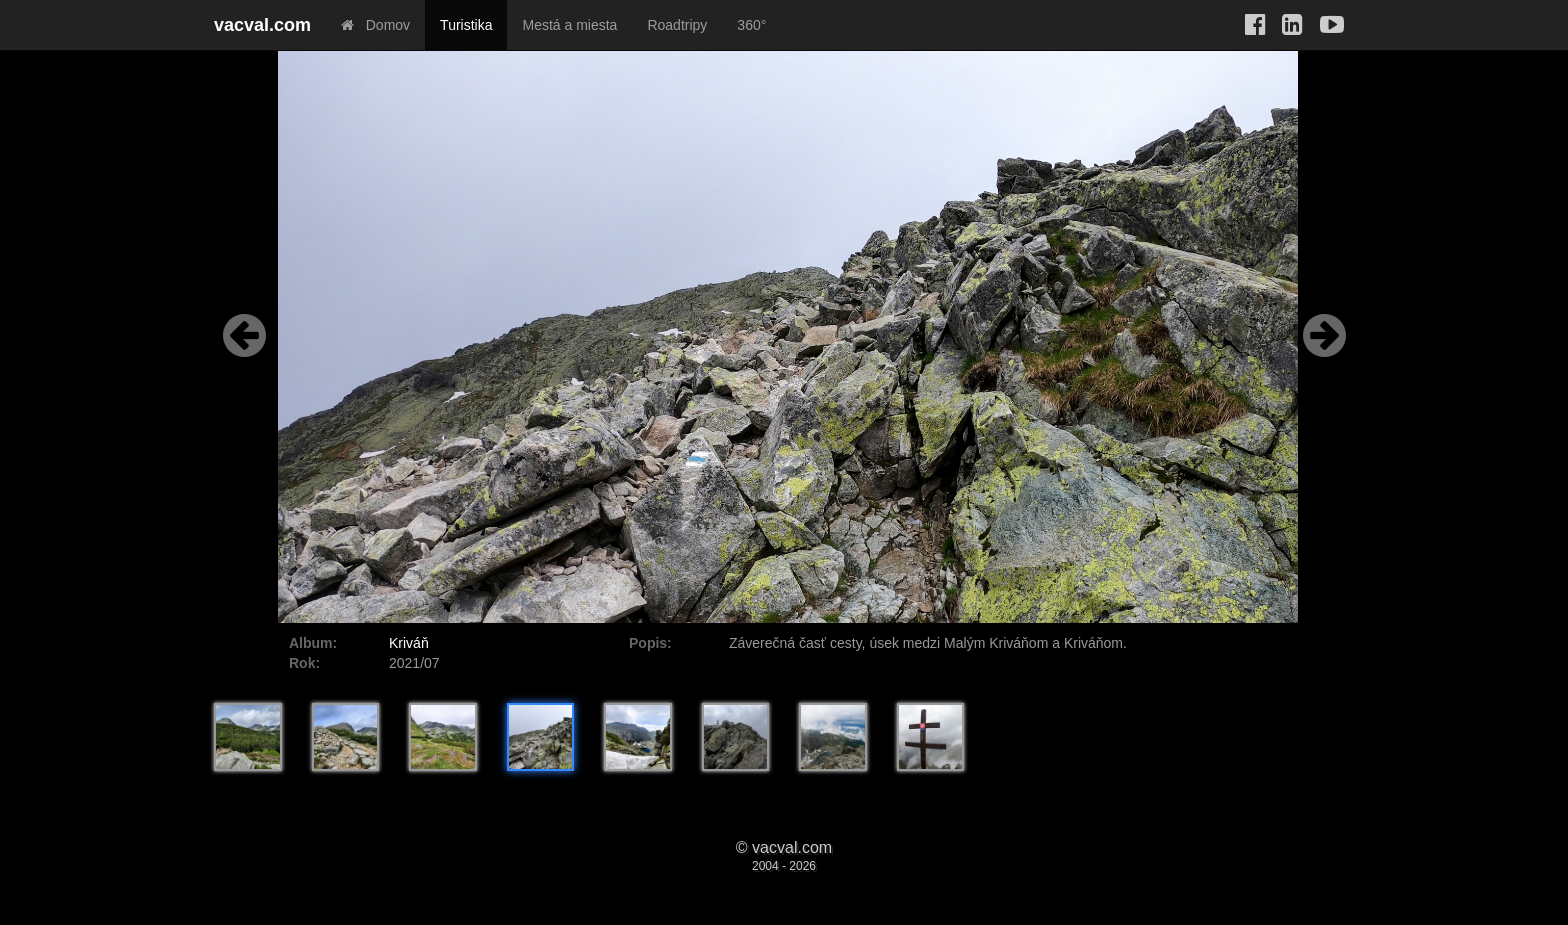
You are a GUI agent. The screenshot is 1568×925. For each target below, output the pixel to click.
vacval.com (262, 25)
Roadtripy (677, 25)
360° (751, 25)
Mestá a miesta (569, 25)
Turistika (466, 25)
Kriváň (409, 643)
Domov (375, 25)
